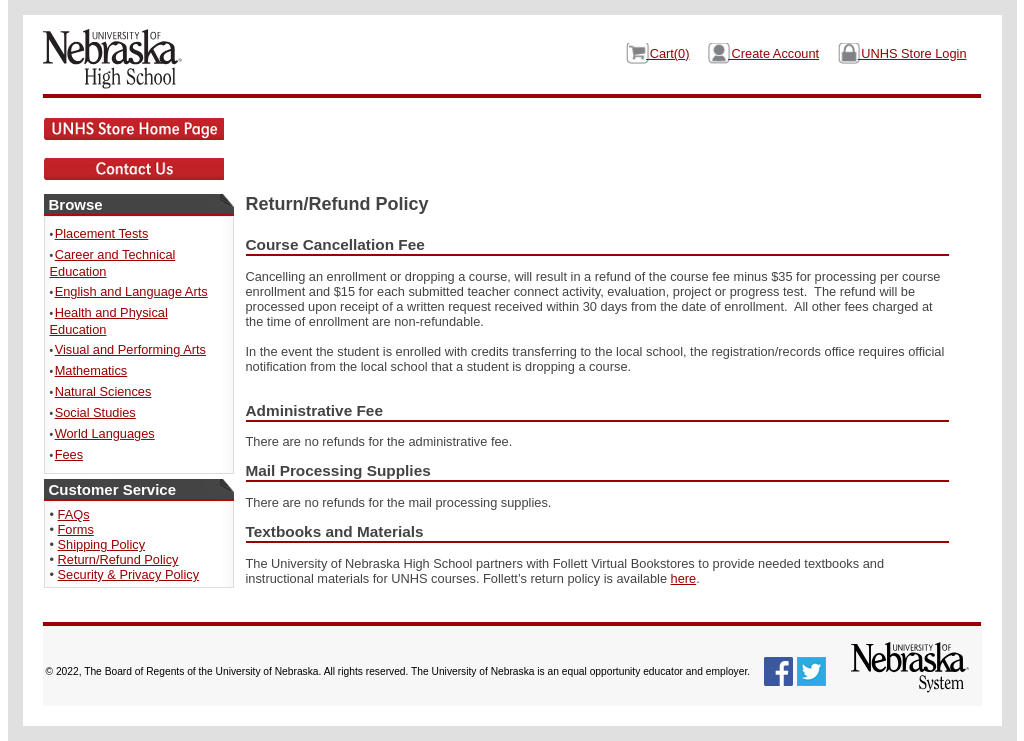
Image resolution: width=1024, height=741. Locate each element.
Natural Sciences (103, 391)
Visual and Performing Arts (130, 349)
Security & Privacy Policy (129, 574)
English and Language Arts (131, 291)
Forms (76, 529)
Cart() (667, 53)
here (684, 578)
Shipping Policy (102, 544)
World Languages (105, 433)
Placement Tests (102, 233)
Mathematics (91, 370)
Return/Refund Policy (118, 559)
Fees (69, 454)
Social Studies (95, 412)
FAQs (74, 514)
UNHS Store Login (912, 53)
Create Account (773, 53)
